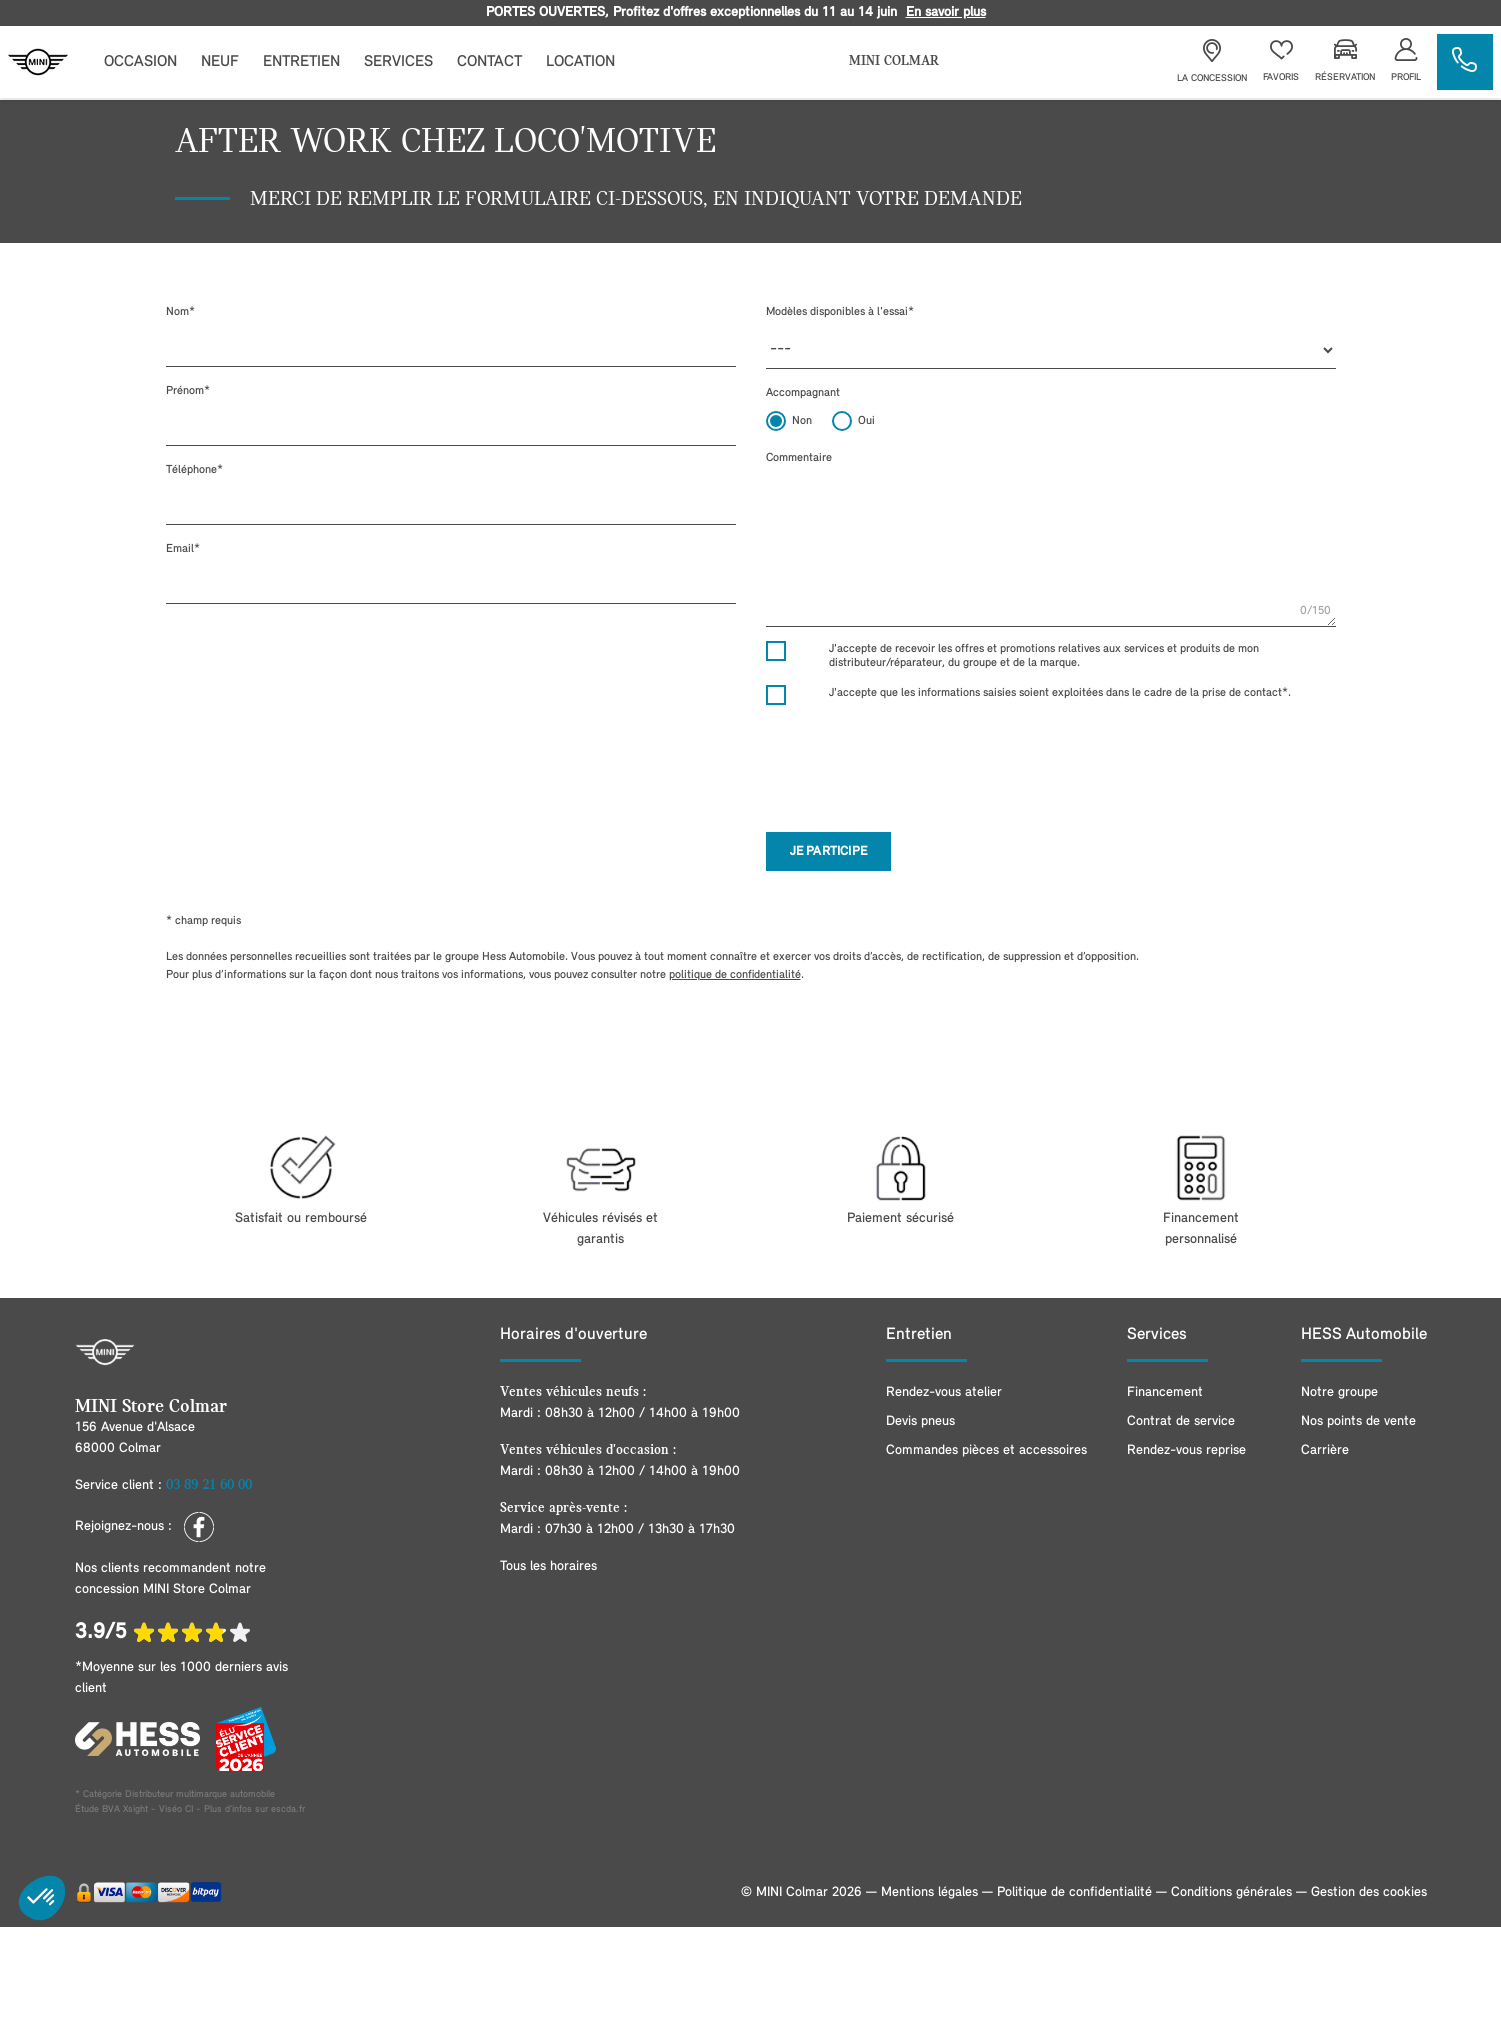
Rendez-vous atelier (944, 1392)
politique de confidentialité (735, 975)
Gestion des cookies (1369, 1892)
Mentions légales (929, 1892)
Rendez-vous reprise (1186, 1450)
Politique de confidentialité (1074, 1892)
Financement (1165, 1392)
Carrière (1325, 1450)
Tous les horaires (548, 1566)
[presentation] (918, 760)
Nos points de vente (1358, 1421)
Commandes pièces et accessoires (986, 1450)
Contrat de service (1181, 1421)
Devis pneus (920, 1421)
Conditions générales (1231, 1892)
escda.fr (288, 1809)
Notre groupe (1339, 1392)
